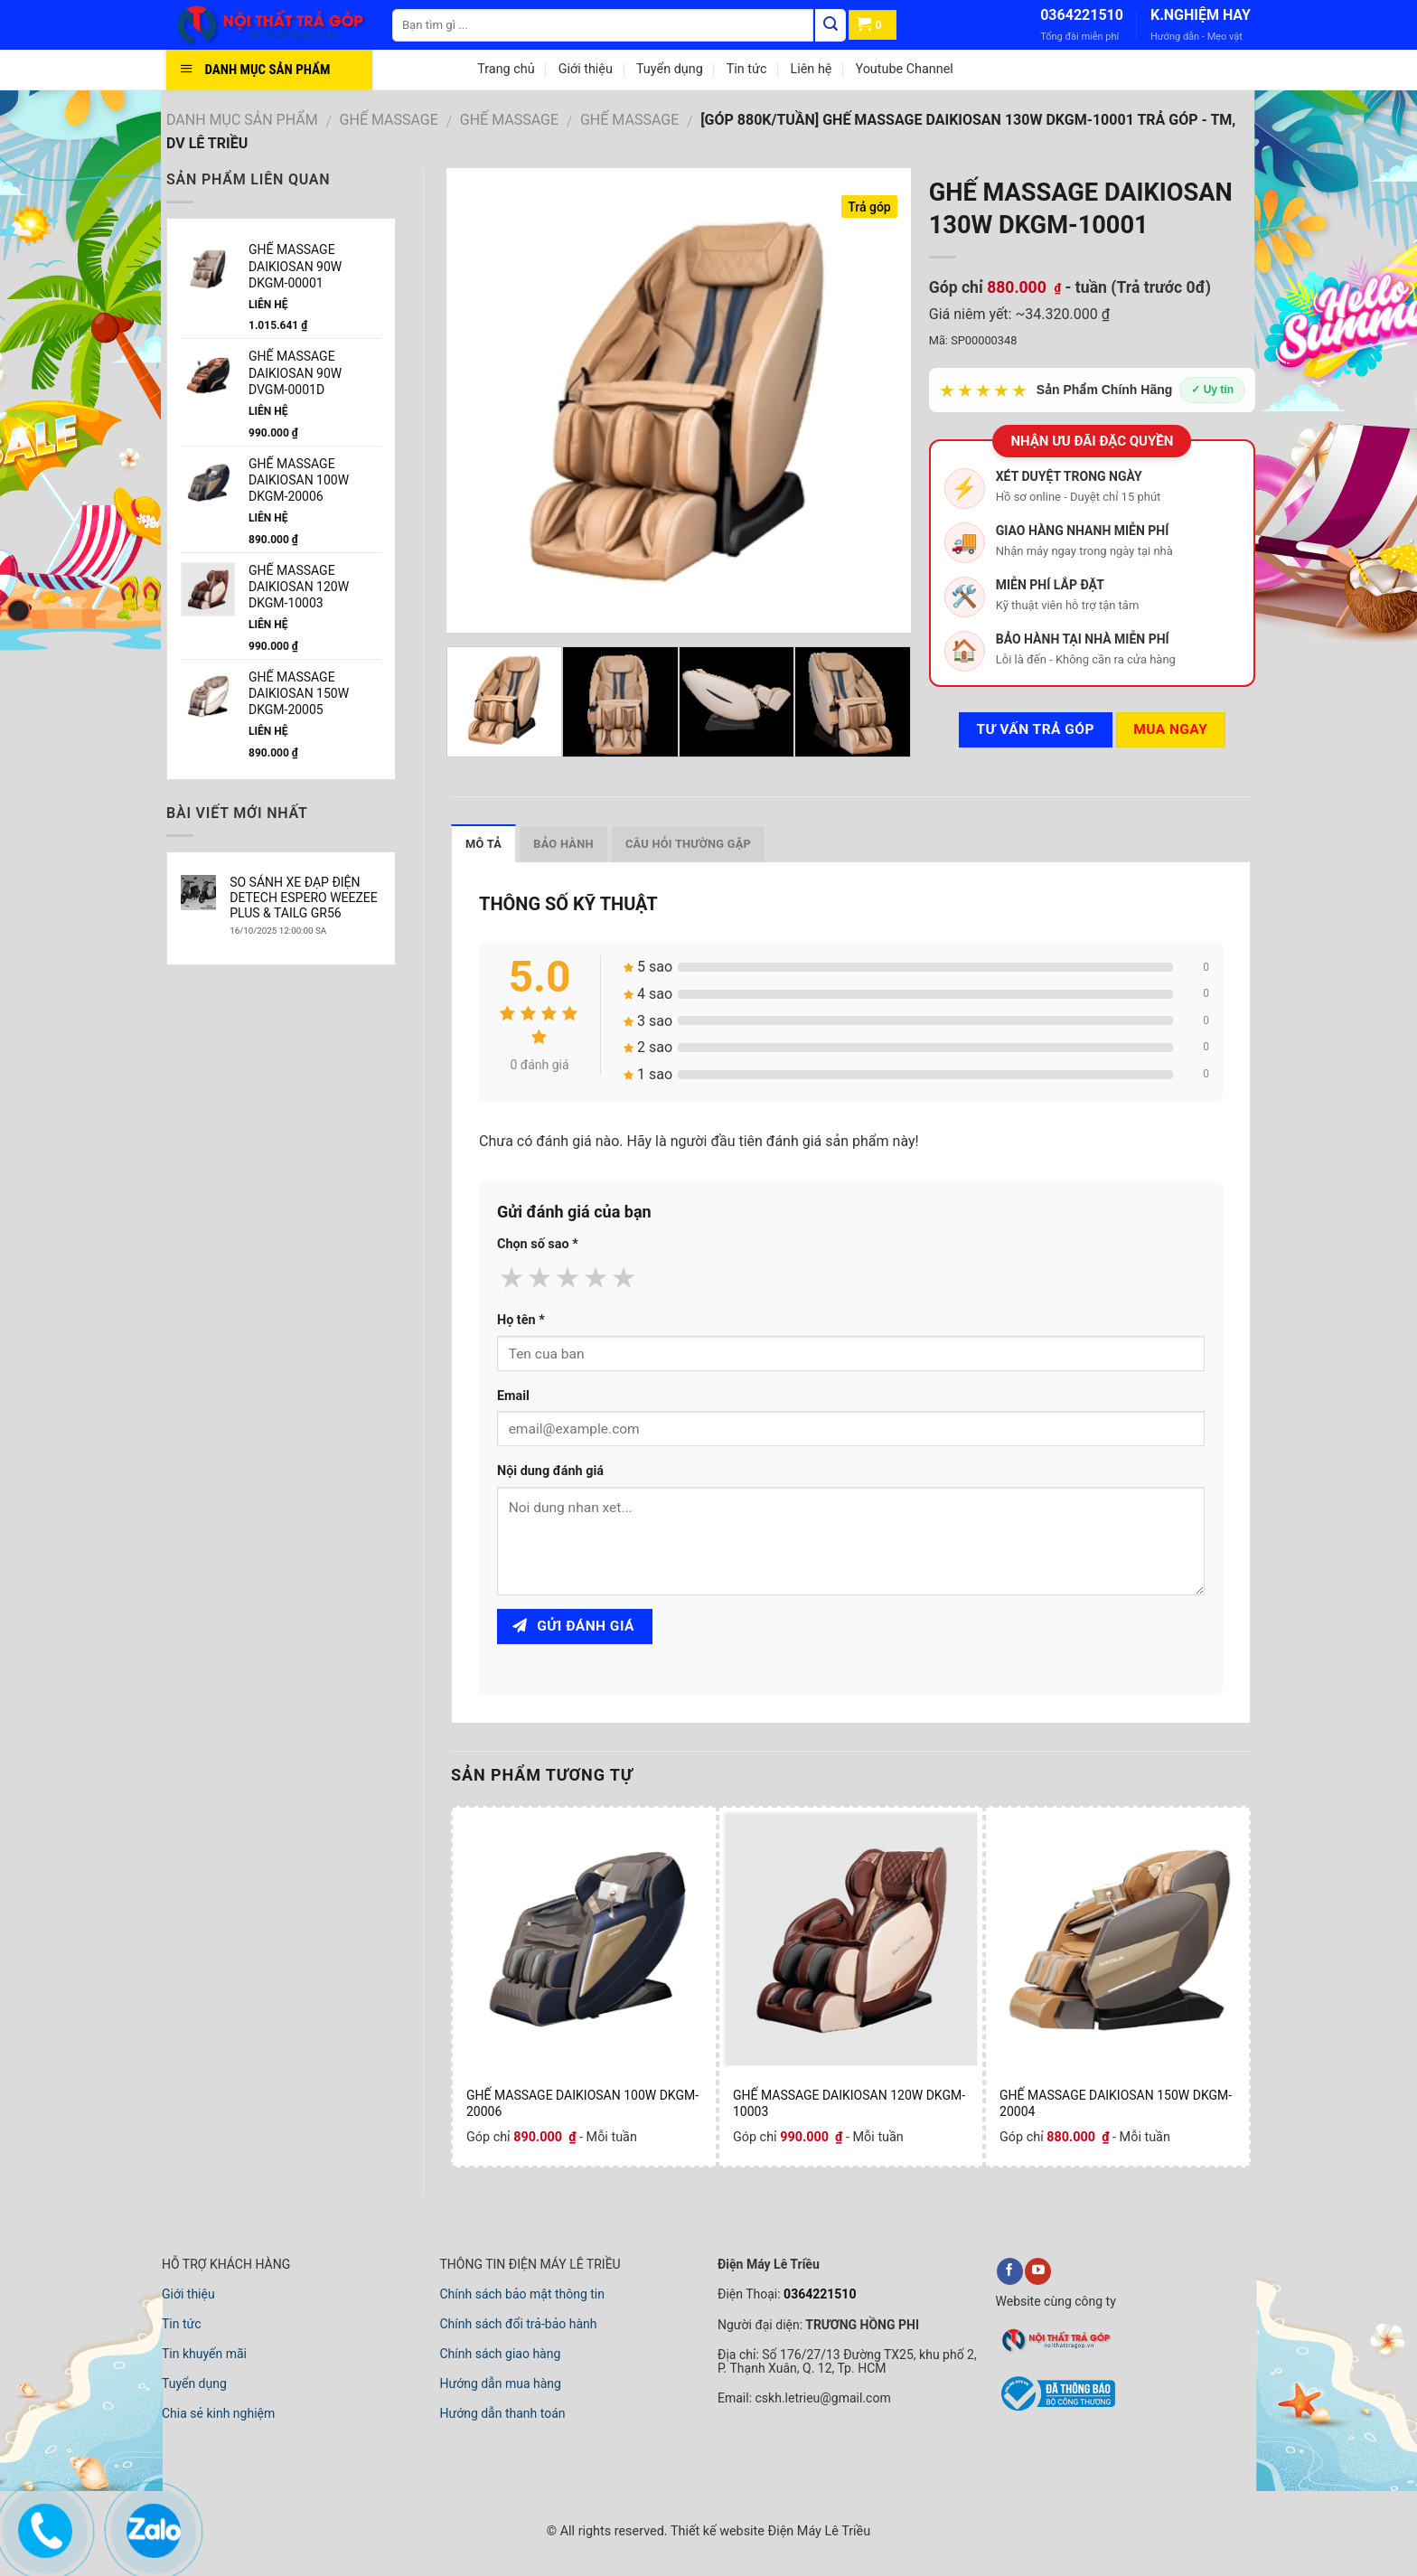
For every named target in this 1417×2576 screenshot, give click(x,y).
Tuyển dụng (669, 69)
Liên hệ (810, 69)
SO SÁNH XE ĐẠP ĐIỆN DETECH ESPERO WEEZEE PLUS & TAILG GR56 (304, 897)
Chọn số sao (537, 1244)
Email (513, 1396)
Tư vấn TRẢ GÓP (1035, 729)
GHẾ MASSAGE (389, 119)
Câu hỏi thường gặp (688, 844)
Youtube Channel (903, 69)
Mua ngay (1170, 729)
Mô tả (483, 844)
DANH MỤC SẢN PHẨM (242, 119)
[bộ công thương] (1055, 2408)
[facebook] (1010, 2271)
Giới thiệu (585, 69)
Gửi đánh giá (573, 1626)
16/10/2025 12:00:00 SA (278, 930)
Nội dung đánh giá (550, 1471)
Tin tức (747, 69)
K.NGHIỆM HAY (1200, 15)
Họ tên (521, 1320)
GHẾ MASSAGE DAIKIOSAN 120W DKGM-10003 (849, 2103)
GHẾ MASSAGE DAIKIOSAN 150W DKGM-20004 (1115, 2103)
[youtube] (1038, 2271)
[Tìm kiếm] (830, 25)
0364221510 (1081, 15)
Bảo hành (563, 844)
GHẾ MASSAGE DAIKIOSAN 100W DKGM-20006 (582, 2103)
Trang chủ (505, 69)
